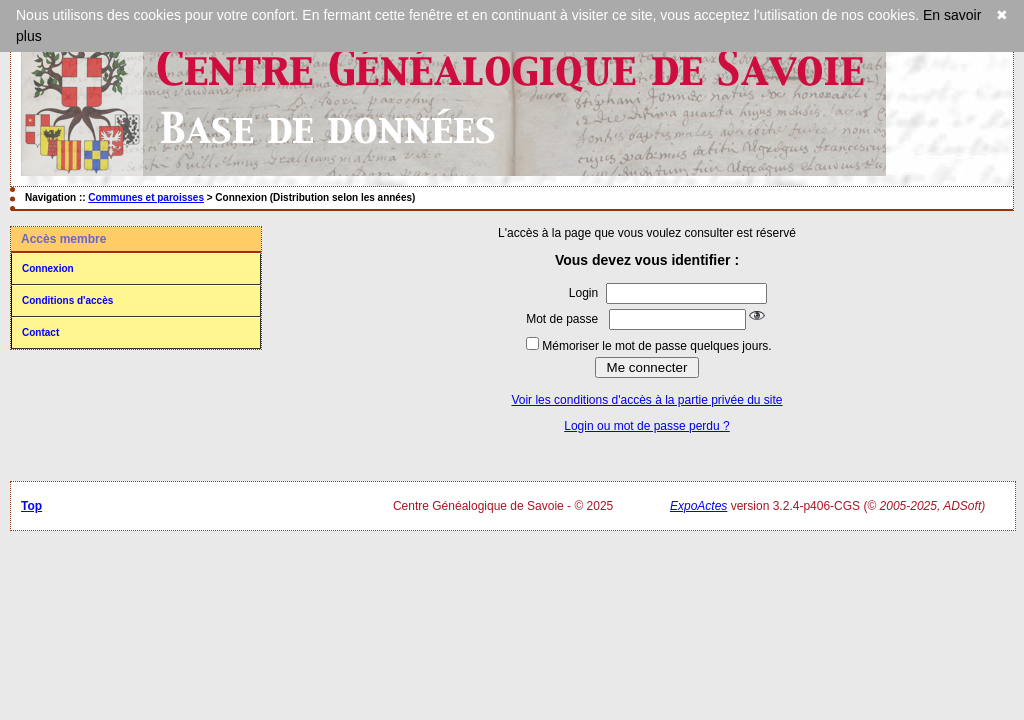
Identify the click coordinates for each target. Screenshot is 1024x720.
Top (31, 506)
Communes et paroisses (146, 197)
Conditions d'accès (67, 300)
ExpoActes (698, 506)
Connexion (48, 268)
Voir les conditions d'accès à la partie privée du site (646, 400)
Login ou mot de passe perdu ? (646, 426)
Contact (40, 332)
